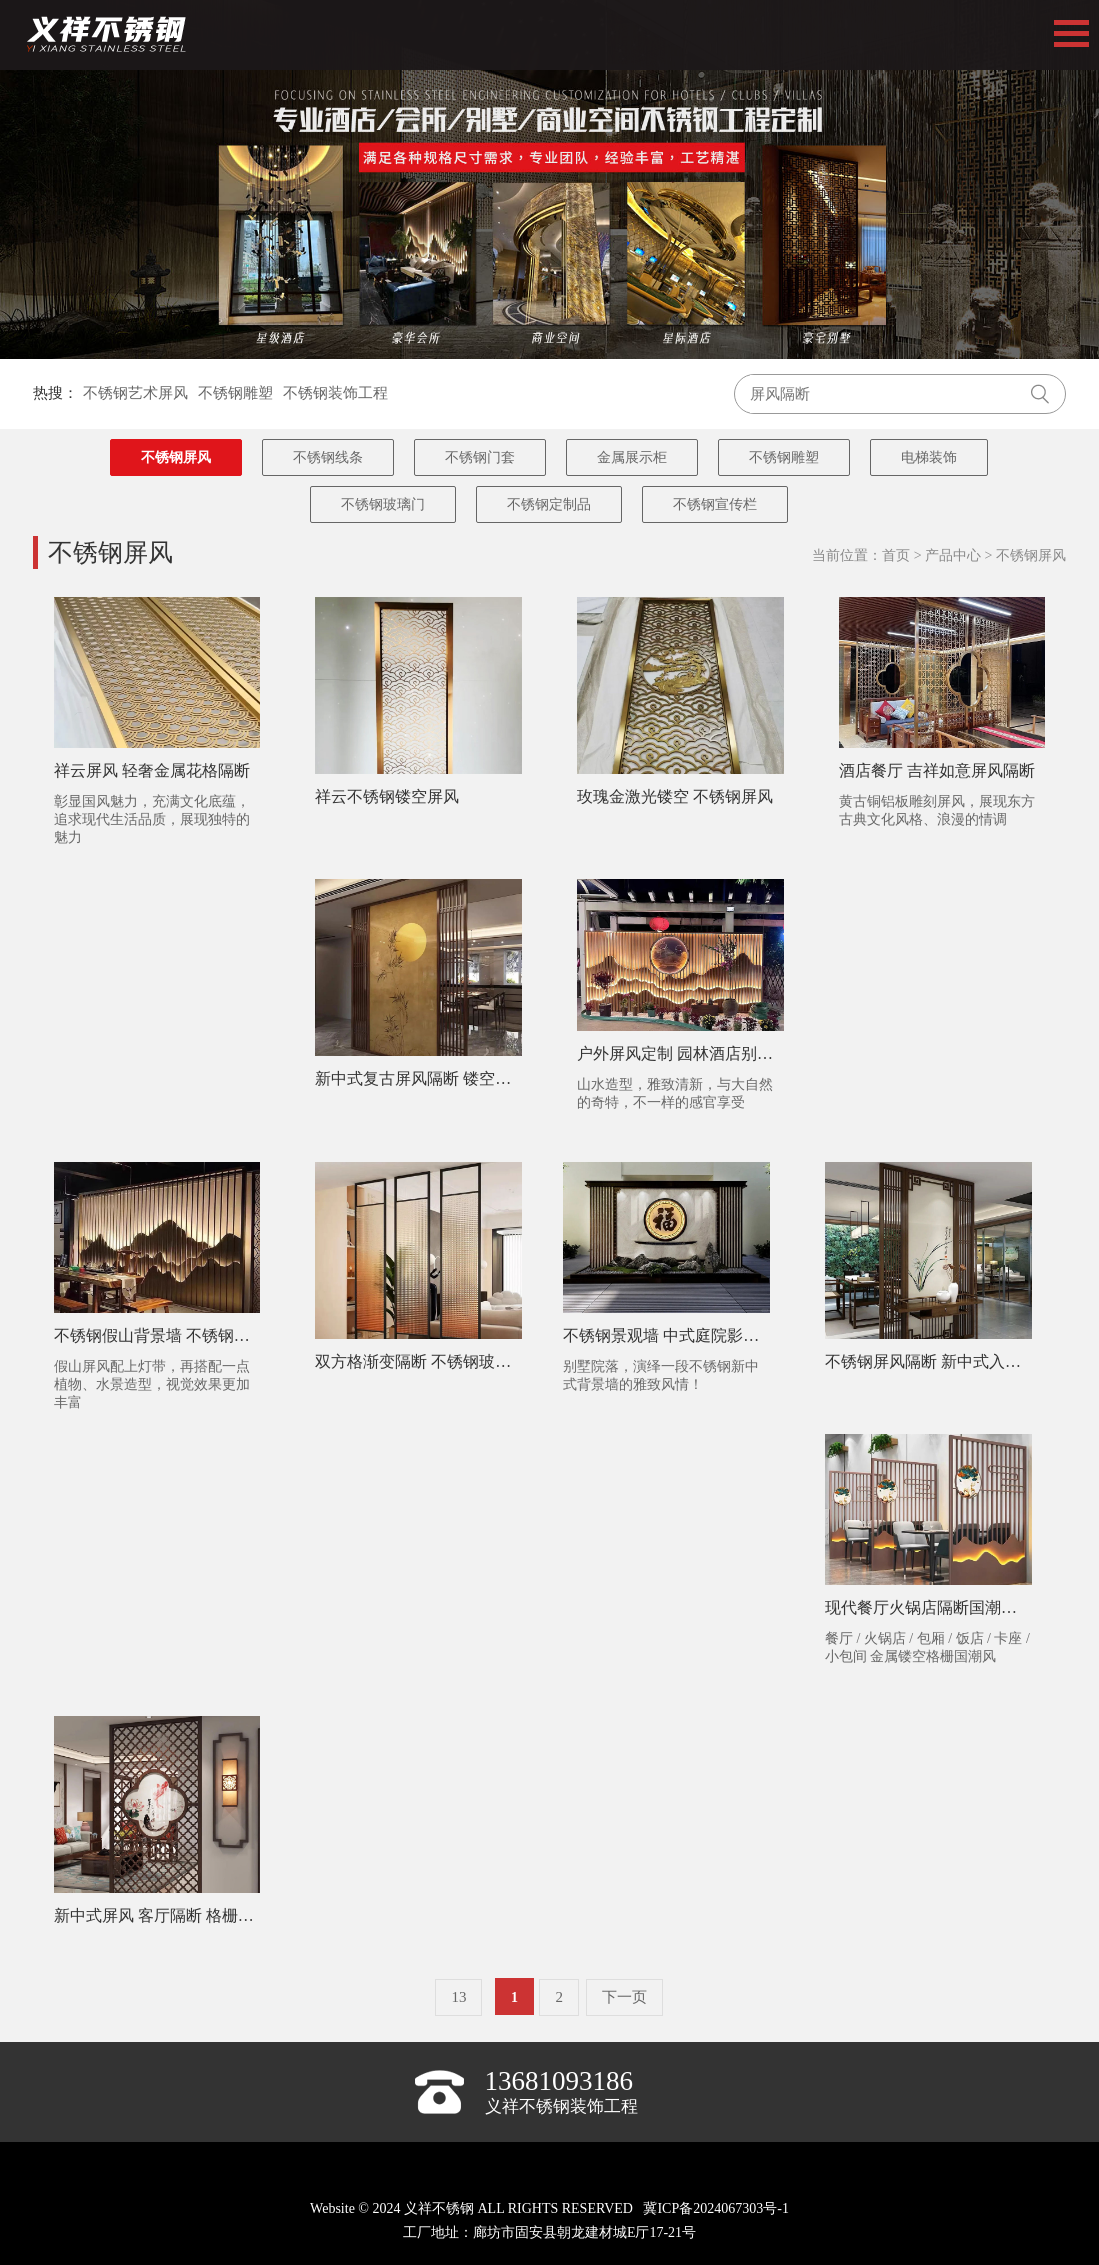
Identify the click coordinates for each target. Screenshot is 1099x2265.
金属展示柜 (632, 457)
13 (458, 1997)
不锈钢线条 (328, 457)
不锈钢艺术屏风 (135, 393)
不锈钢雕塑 (235, 393)
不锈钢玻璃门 (383, 504)
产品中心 (953, 555)
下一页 (624, 1997)
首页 (896, 555)
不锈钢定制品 (549, 504)
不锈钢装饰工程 (335, 393)
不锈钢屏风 (176, 457)
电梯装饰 (929, 457)
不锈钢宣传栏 (715, 504)
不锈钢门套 (480, 457)
